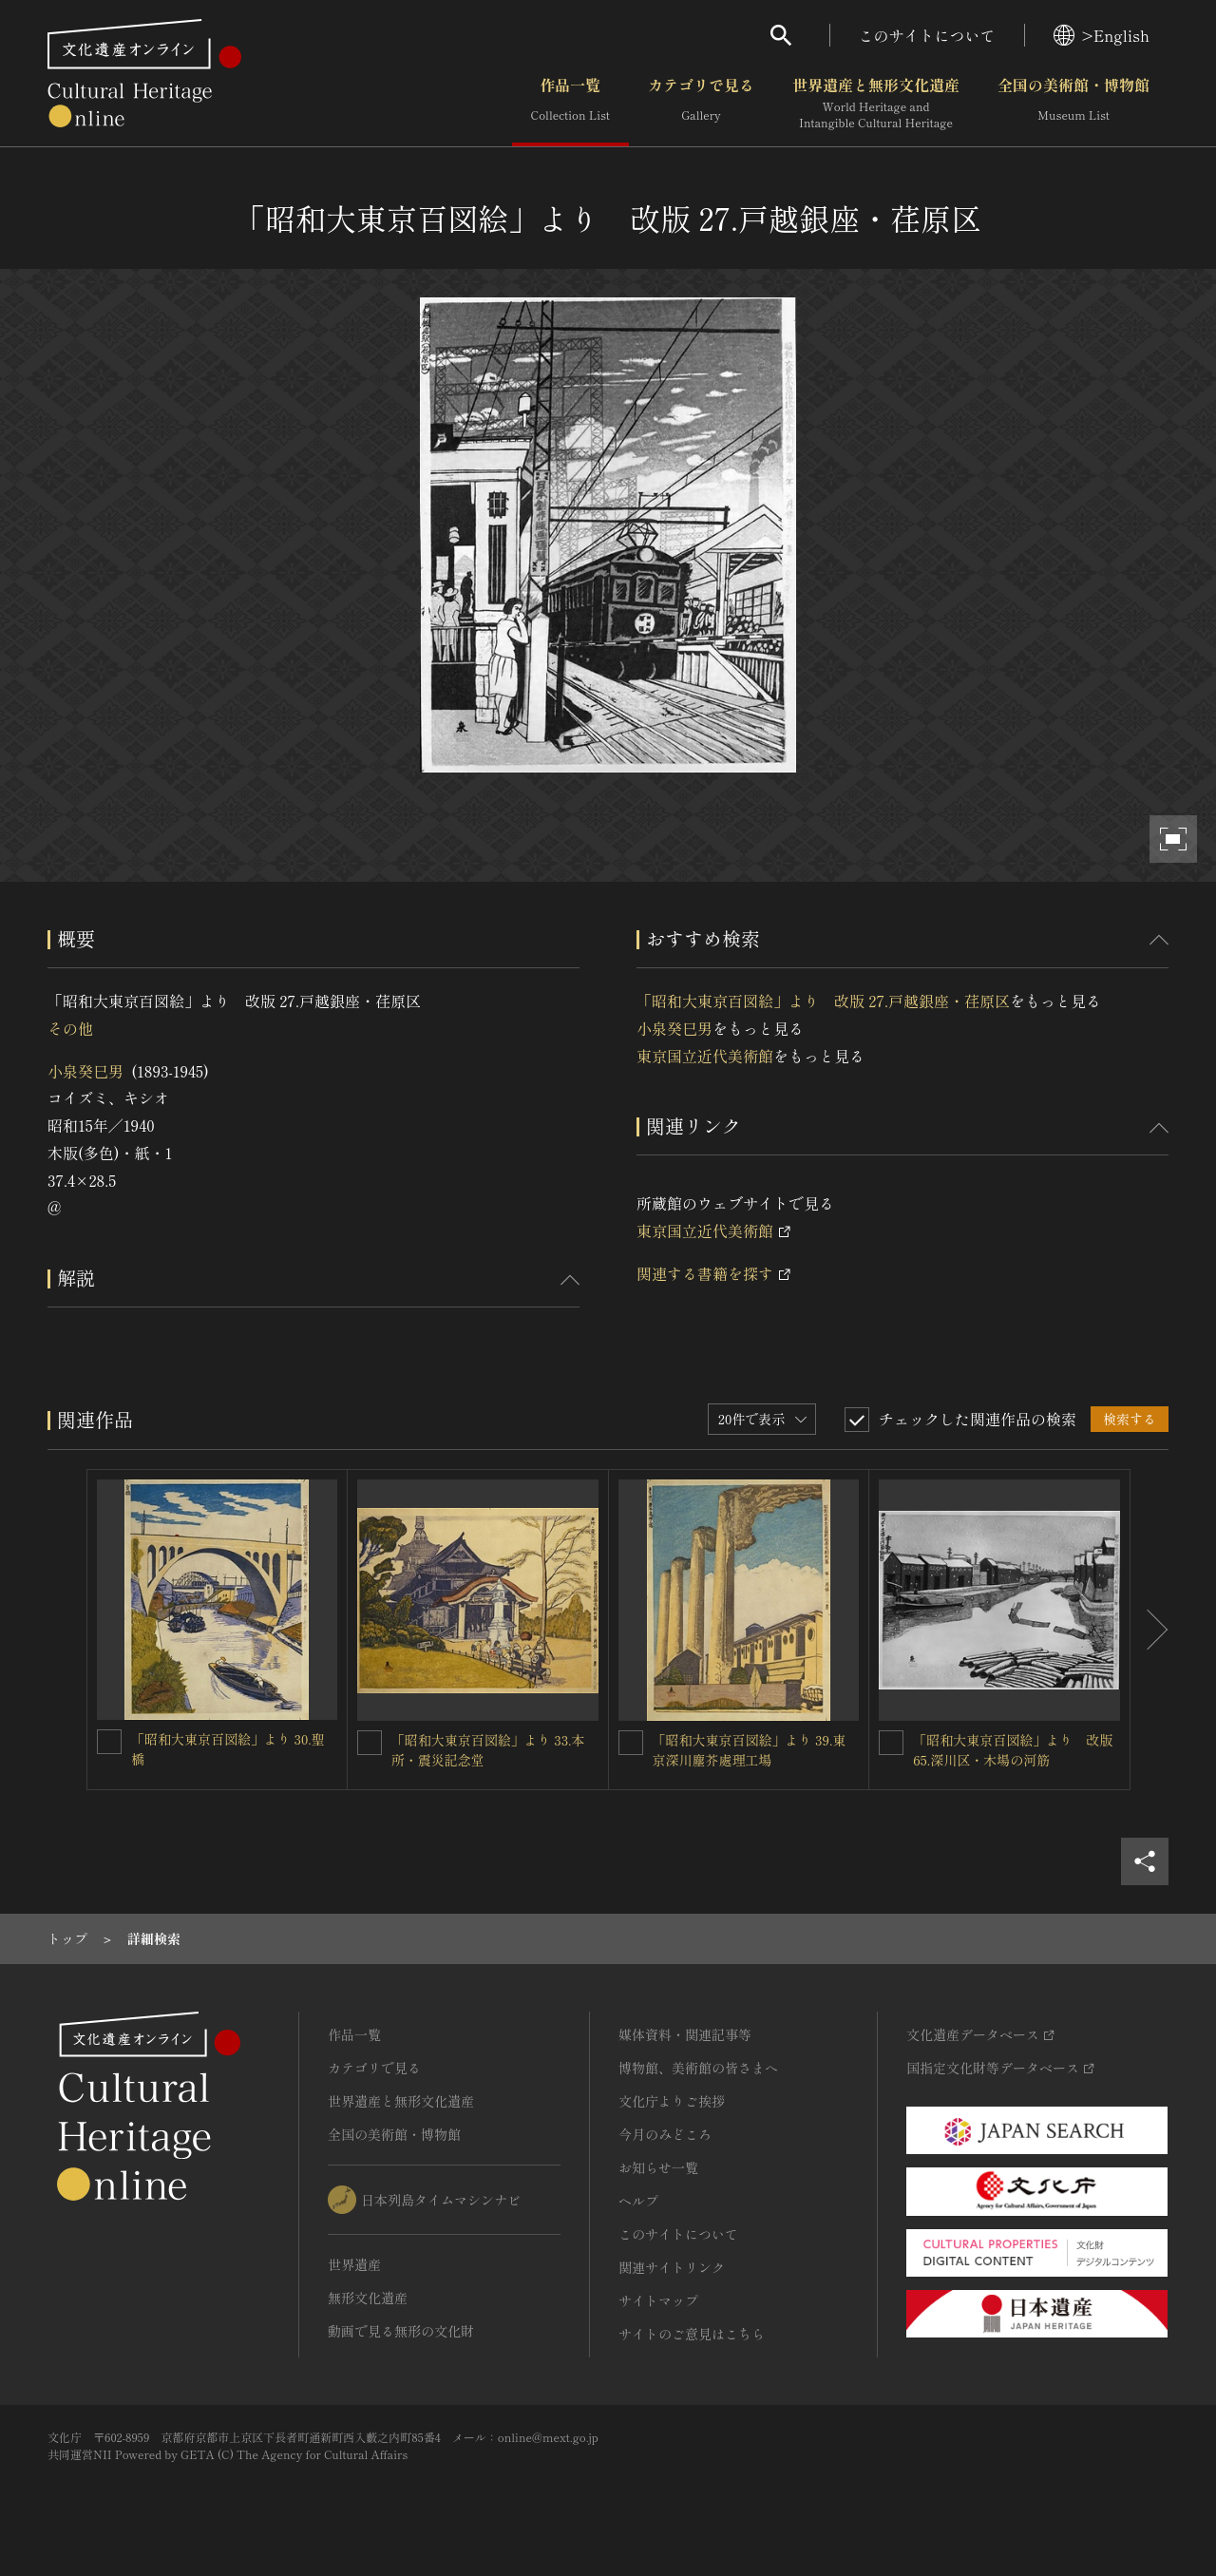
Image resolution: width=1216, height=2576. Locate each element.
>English (1102, 35)
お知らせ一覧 (658, 2167)
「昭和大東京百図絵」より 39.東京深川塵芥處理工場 (749, 1749)
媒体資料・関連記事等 (684, 2034)
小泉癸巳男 (86, 1070)
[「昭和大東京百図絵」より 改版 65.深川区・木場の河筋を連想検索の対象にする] (891, 1742)
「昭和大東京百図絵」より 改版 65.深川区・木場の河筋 (1012, 1749)
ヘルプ (638, 2200)
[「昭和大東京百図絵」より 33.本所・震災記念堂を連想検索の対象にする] (369, 1742)
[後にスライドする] (1149, 1629)
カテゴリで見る (701, 103)
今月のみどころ (665, 2134)
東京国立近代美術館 (704, 1055)
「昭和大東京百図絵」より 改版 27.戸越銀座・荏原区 (823, 1000)
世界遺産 (354, 2264)
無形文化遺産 (368, 2297)
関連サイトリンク (671, 2267)
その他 (70, 1028)
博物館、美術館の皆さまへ (698, 2067)
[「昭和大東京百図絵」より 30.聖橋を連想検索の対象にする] (109, 1741)
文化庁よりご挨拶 (671, 2100)
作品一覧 (570, 103)
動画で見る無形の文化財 (401, 2330)
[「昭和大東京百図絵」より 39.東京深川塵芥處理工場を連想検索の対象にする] (630, 1742)
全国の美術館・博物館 (1074, 103)
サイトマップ (658, 2300)
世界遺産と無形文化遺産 (876, 103)
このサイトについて (927, 35)
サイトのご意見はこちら (691, 2333)
